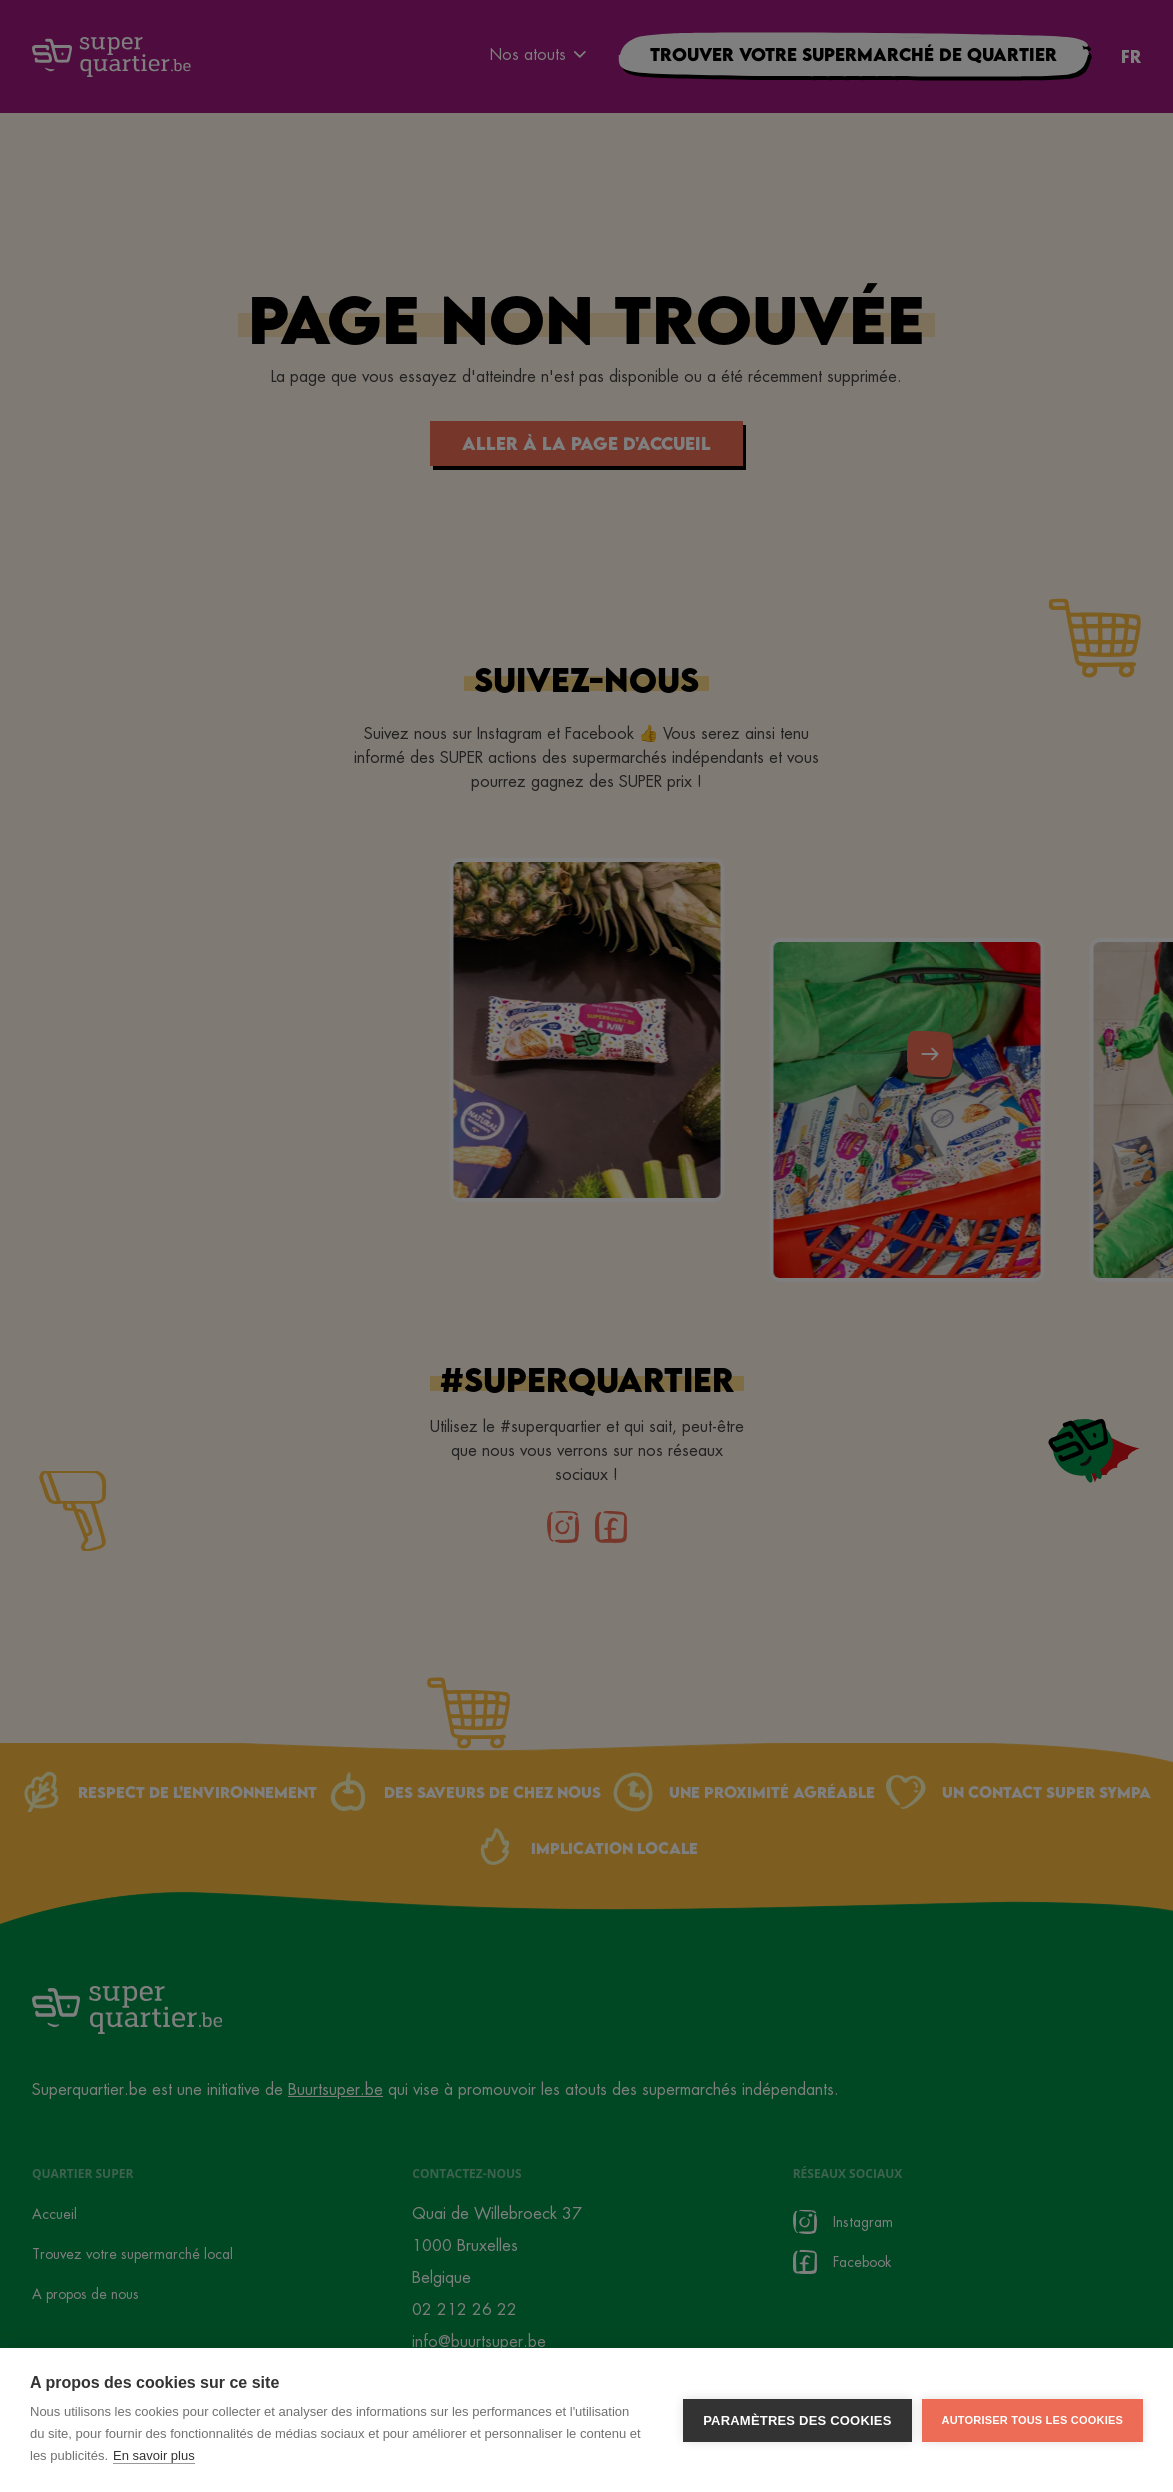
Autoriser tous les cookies (1032, 2420)
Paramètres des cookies (797, 2420)
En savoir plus (154, 2455)
